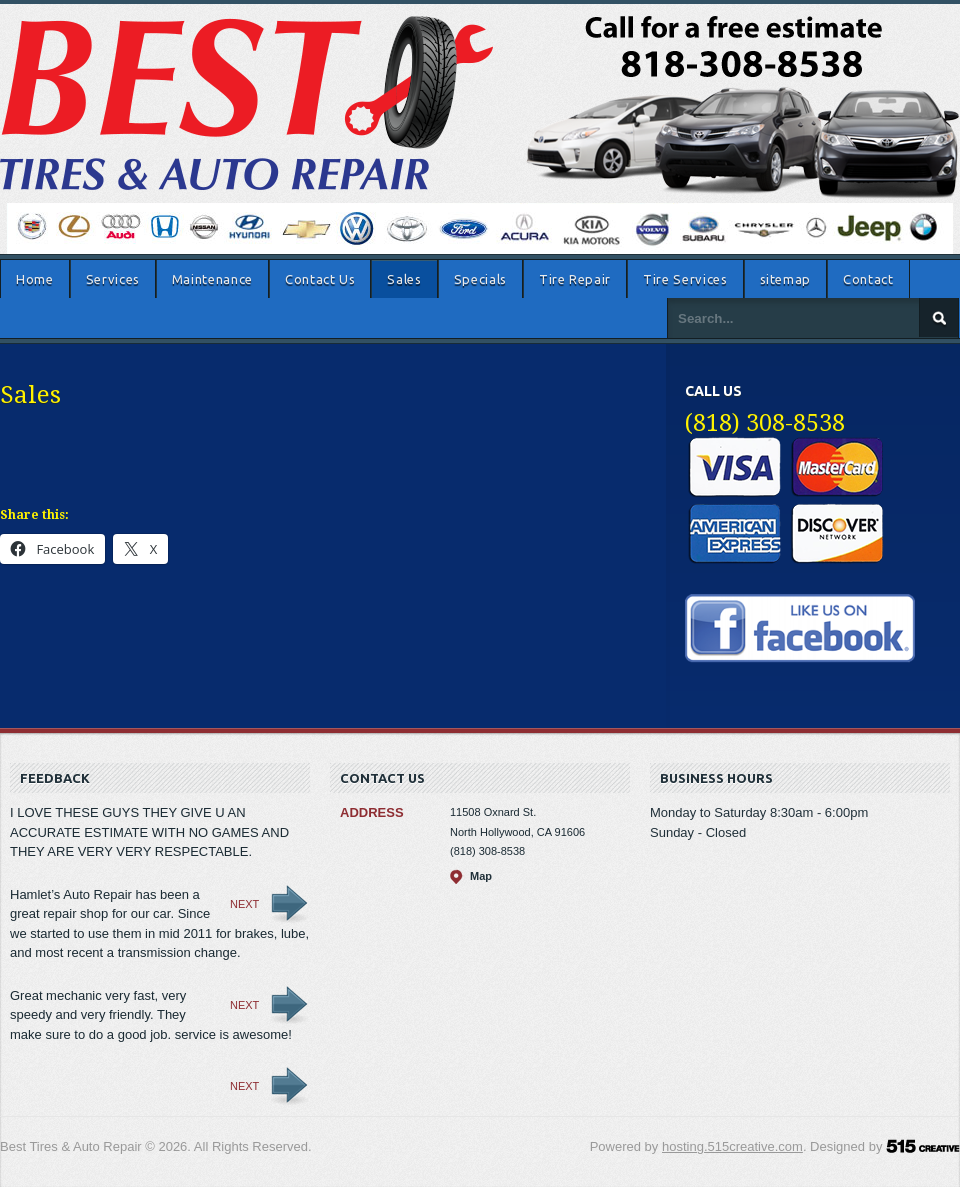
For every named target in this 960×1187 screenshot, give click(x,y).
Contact (868, 279)
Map (481, 876)
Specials (480, 279)
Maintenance (212, 279)
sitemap (786, 279)
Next (244, 904)
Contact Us (320, 279)
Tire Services (685, 279)
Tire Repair (575, 279)
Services (113, 279)
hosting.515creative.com (732, 1146)
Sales (404, 279)
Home (35, 279)
